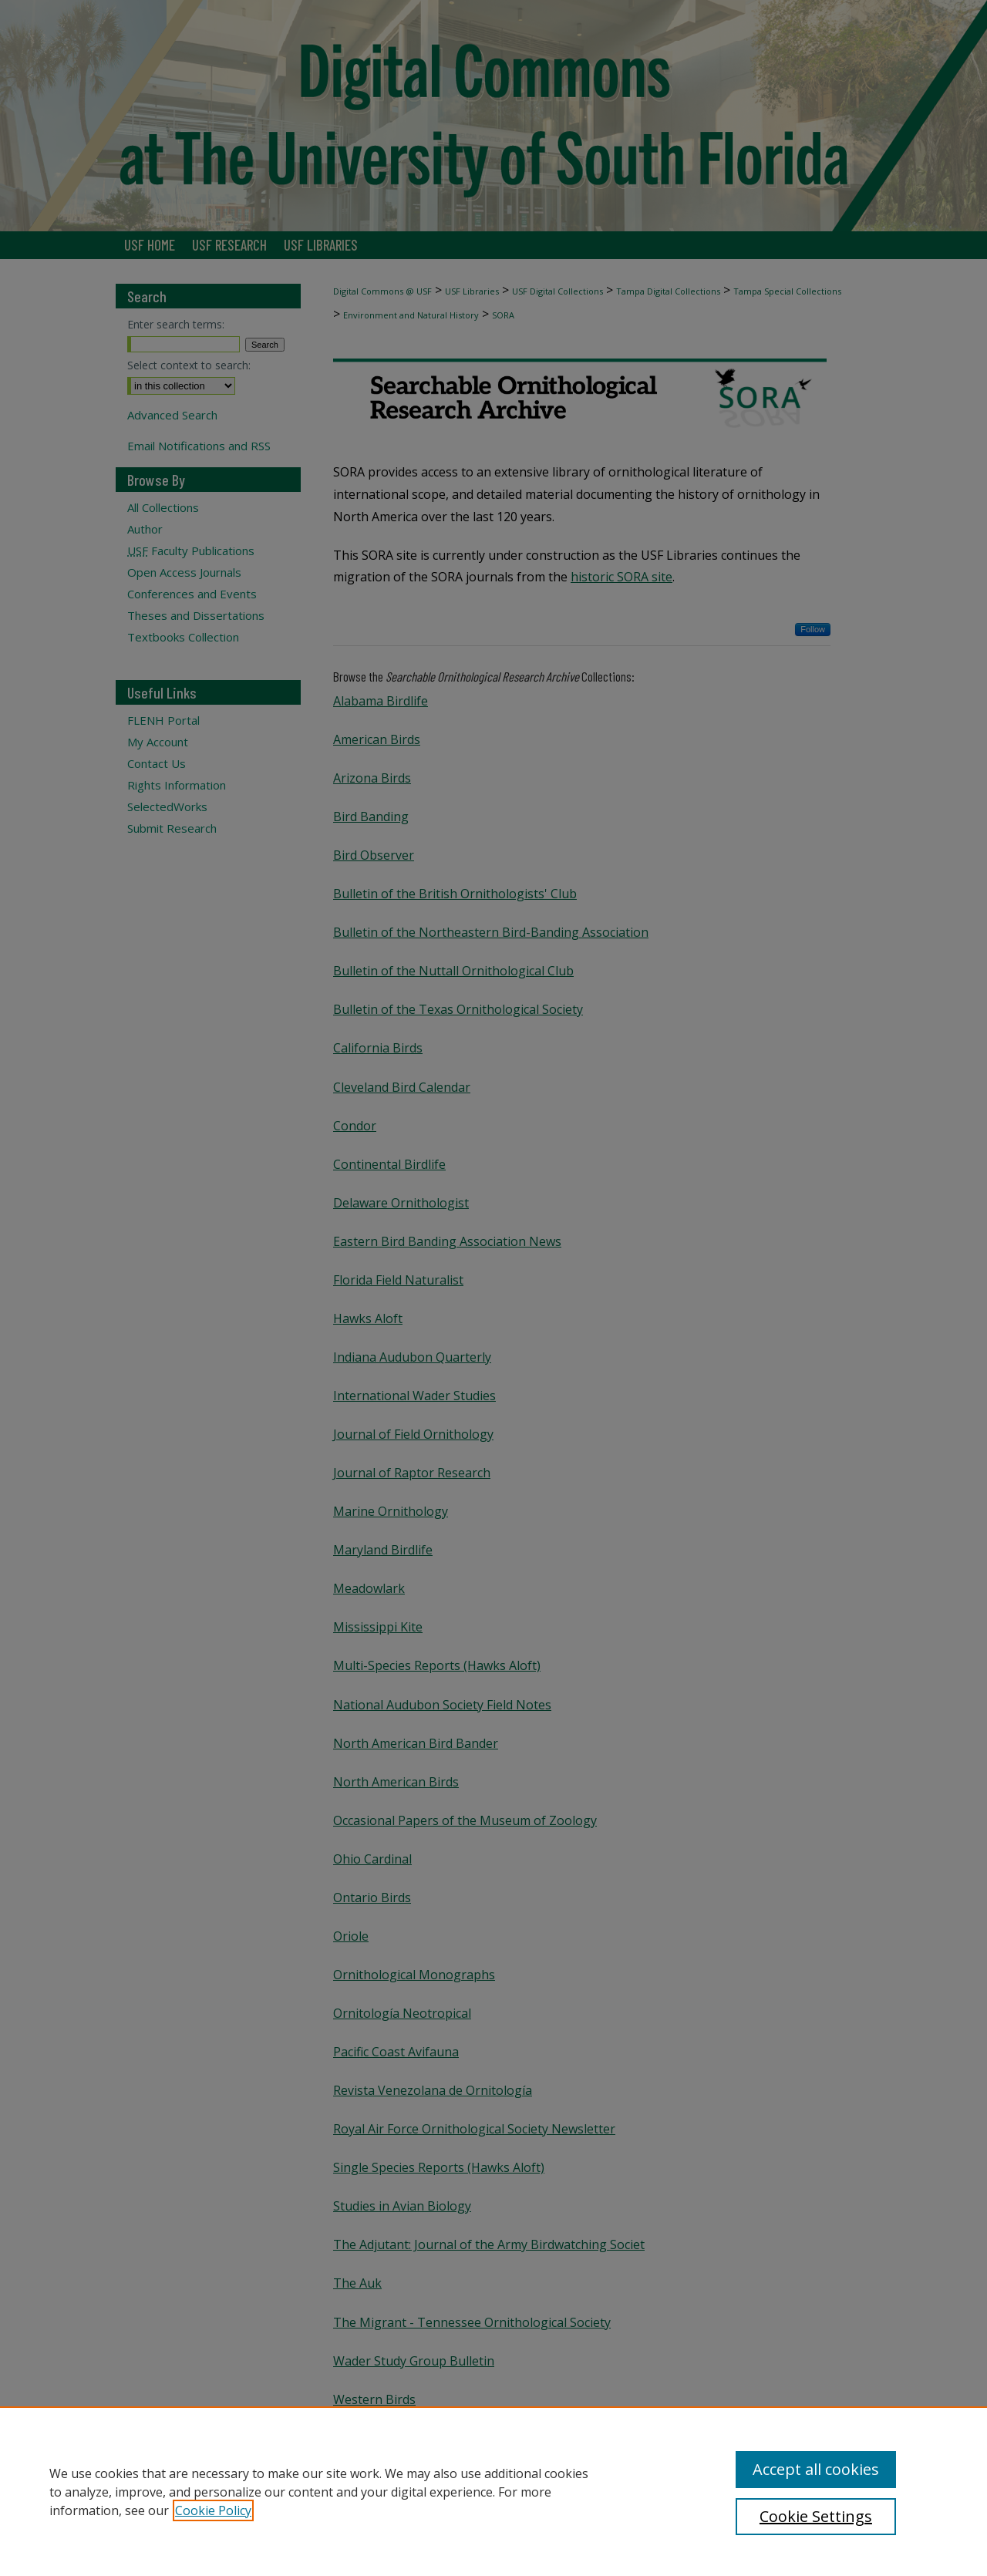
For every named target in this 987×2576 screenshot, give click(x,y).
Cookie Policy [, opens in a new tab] (213, 2510)
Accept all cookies (816, 2469)
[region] (493, 2491)
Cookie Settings (816, 2516)
